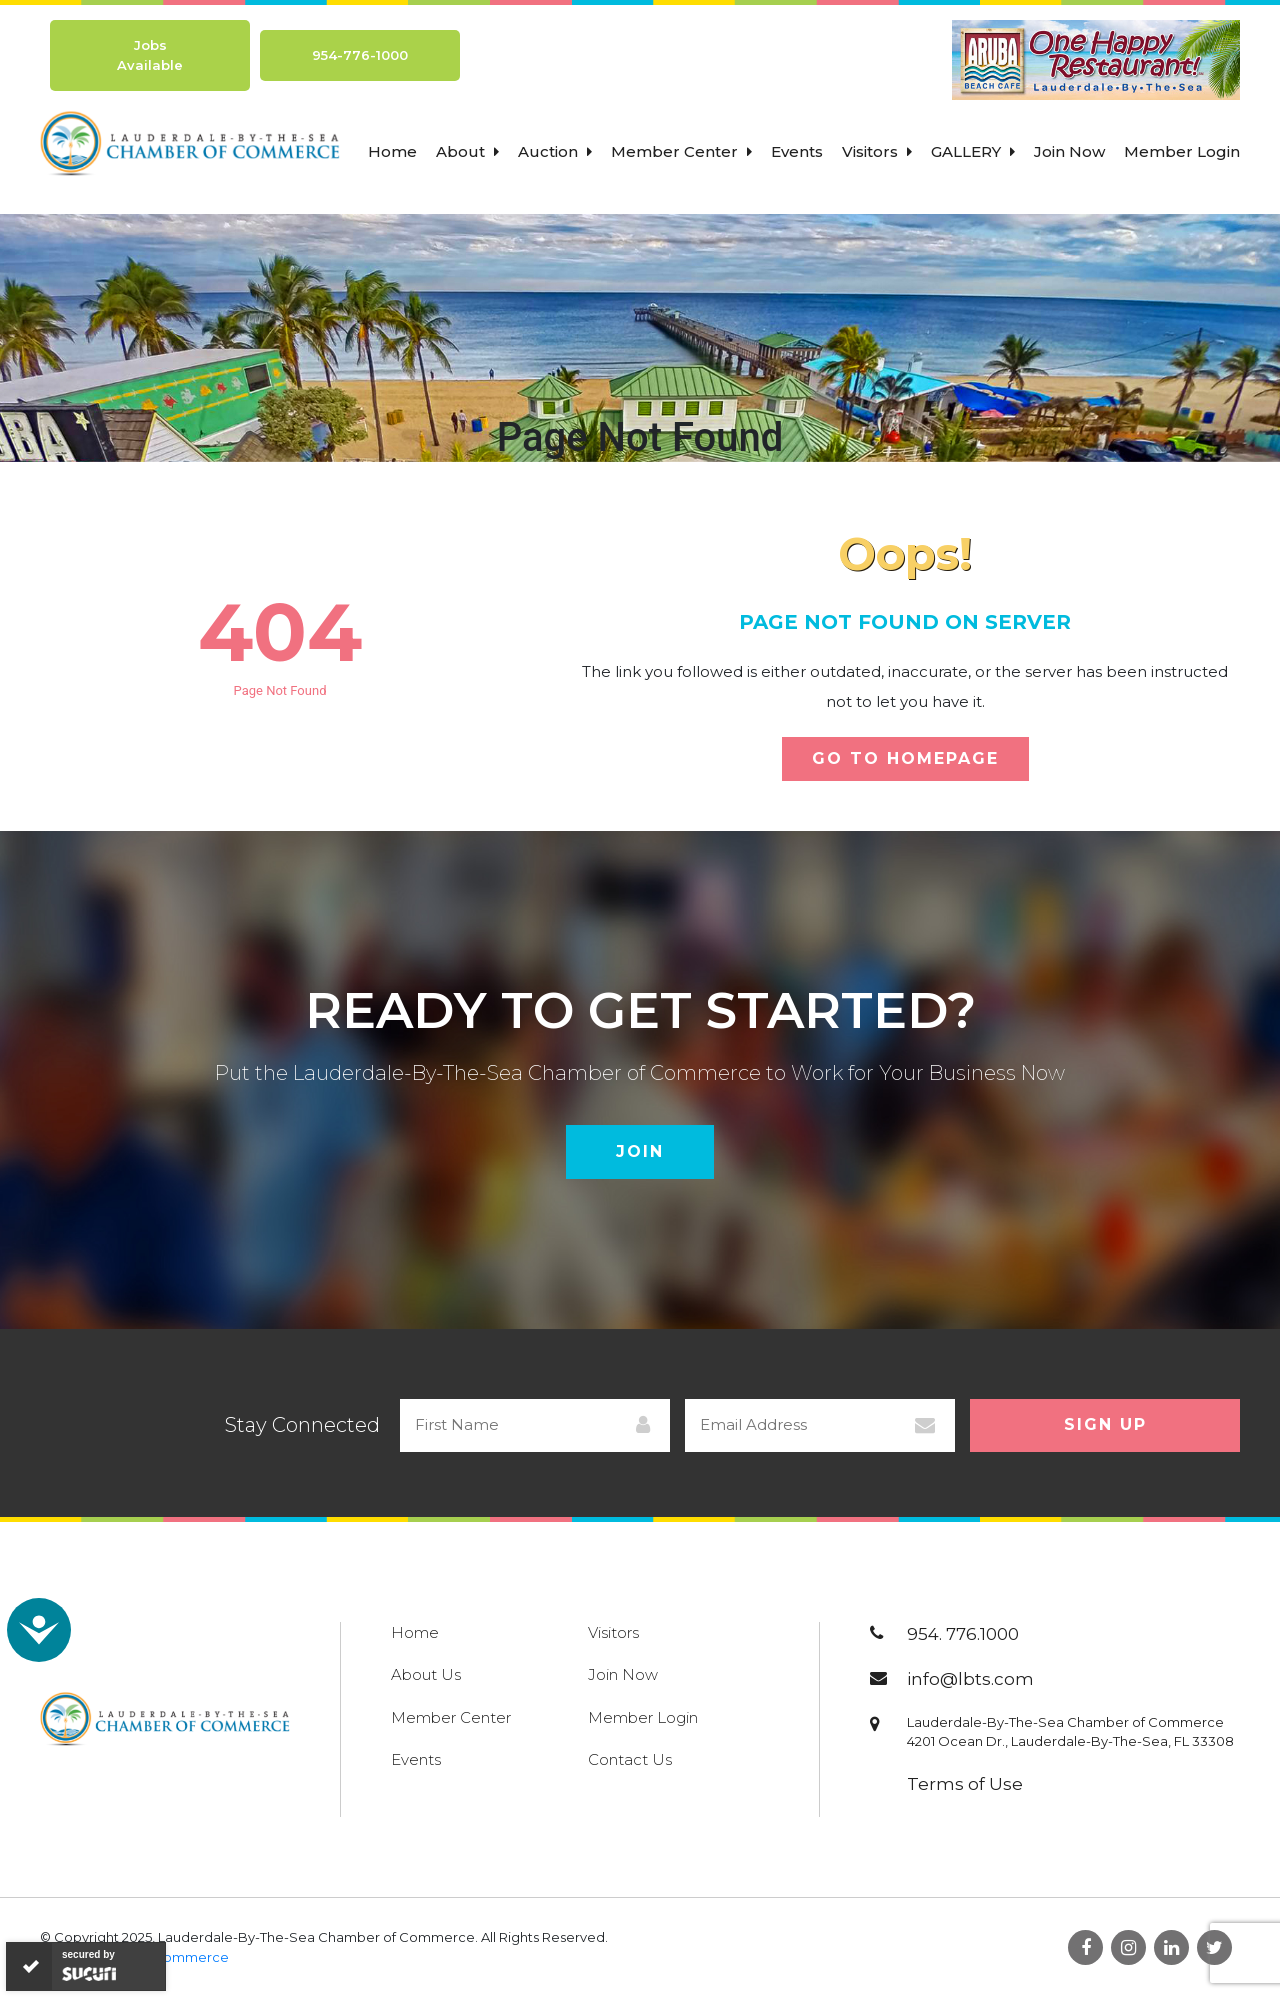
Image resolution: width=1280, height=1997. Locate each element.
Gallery (973, 151)
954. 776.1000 (963, 1634)
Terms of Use (965, 1784)
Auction (555, 151)
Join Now (1069, 151)
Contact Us (630, 1759)
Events (797, 151)
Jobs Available (150, 55)
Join (640, 1151)
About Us (426, 1674)
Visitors (877, 151)
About (467, 151)
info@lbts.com (970, 1679)
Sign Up (1105, 1424)
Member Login (1182, 151)
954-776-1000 (360, 55)
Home (392, 151)
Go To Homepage (905, 758)
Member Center (681, 151)
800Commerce (177, 1957)
